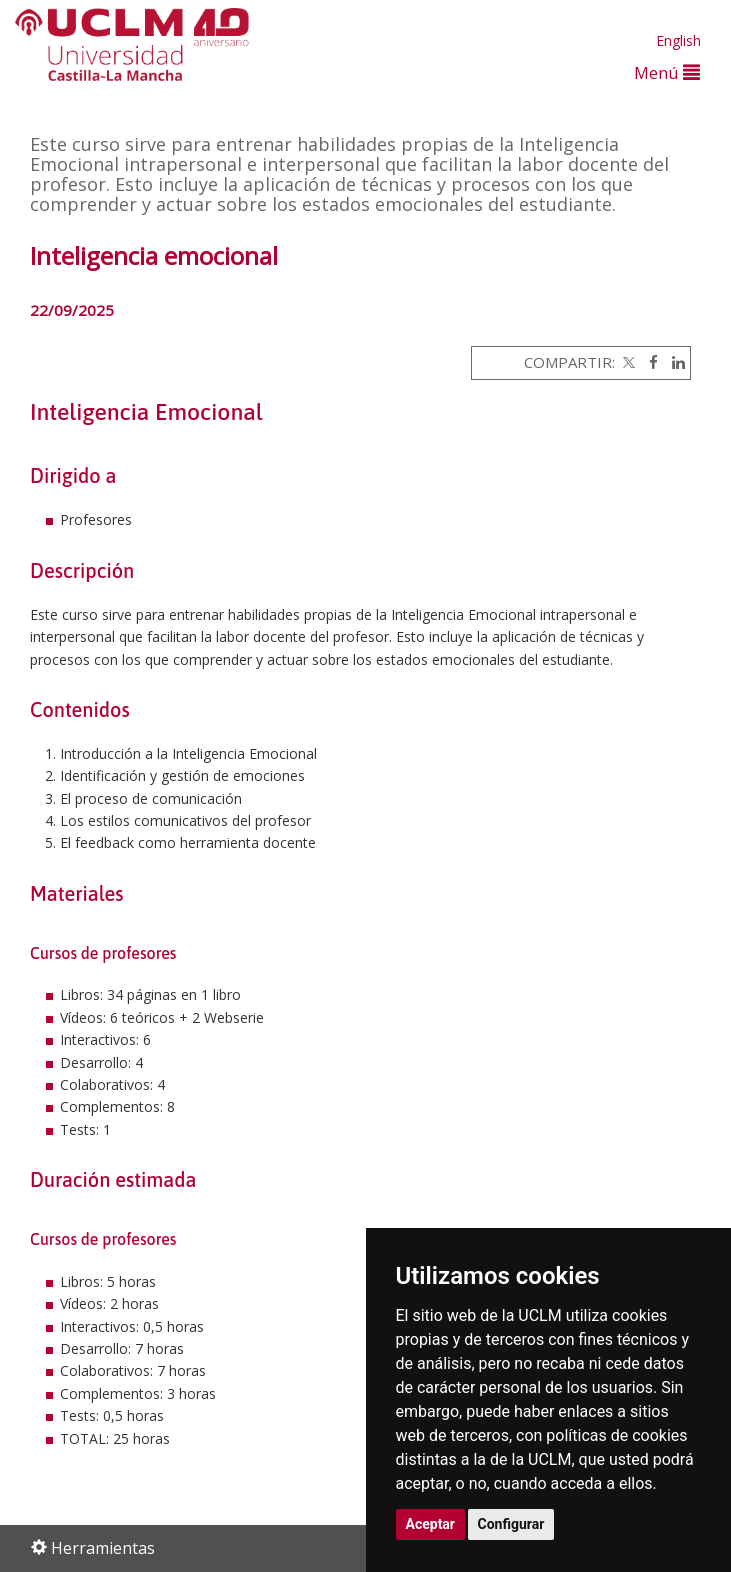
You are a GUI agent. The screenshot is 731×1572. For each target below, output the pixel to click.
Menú (667, 72)
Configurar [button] (511, 1524)
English (678, 40)
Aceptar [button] (431, 1524)
